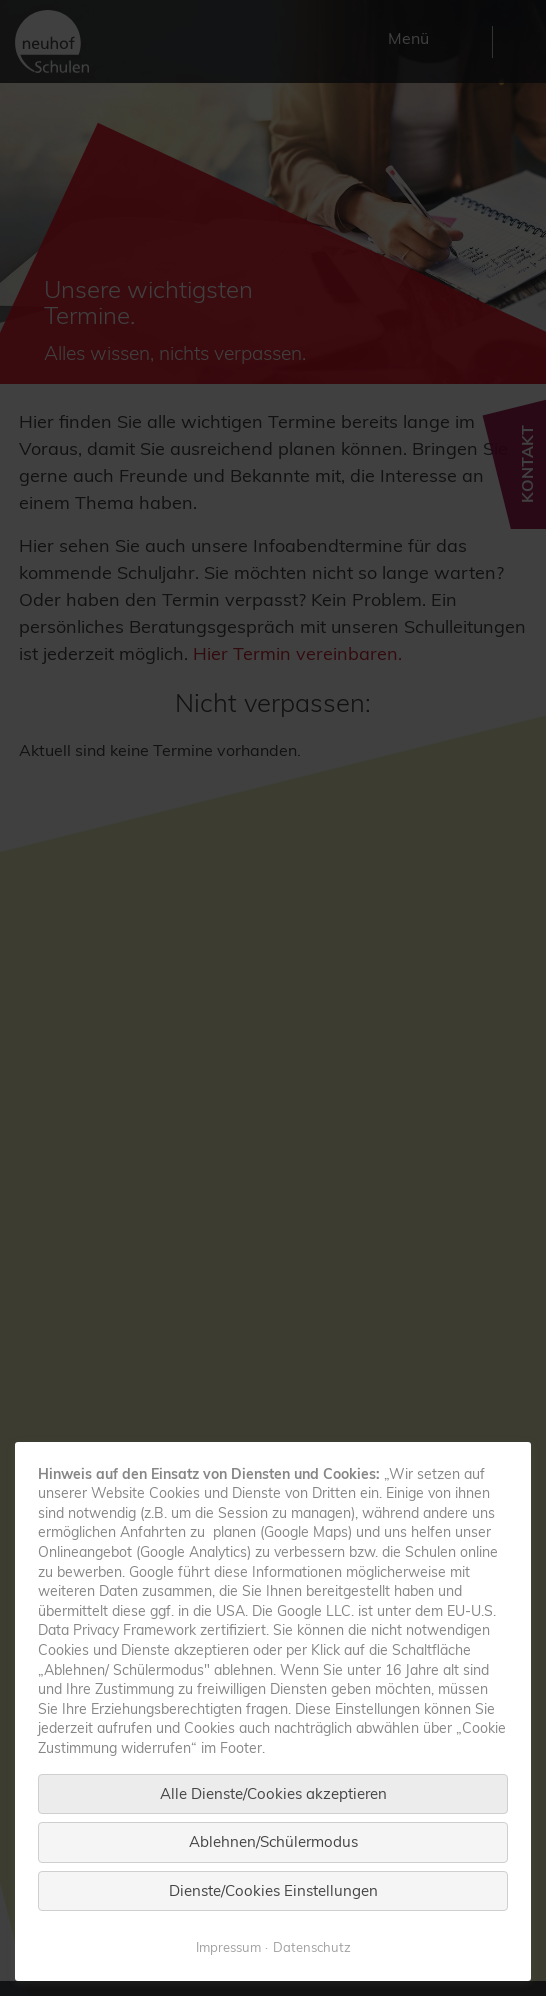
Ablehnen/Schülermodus (273, 1885)
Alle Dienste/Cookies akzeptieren (273, 1837)
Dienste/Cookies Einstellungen (273, 1934)
